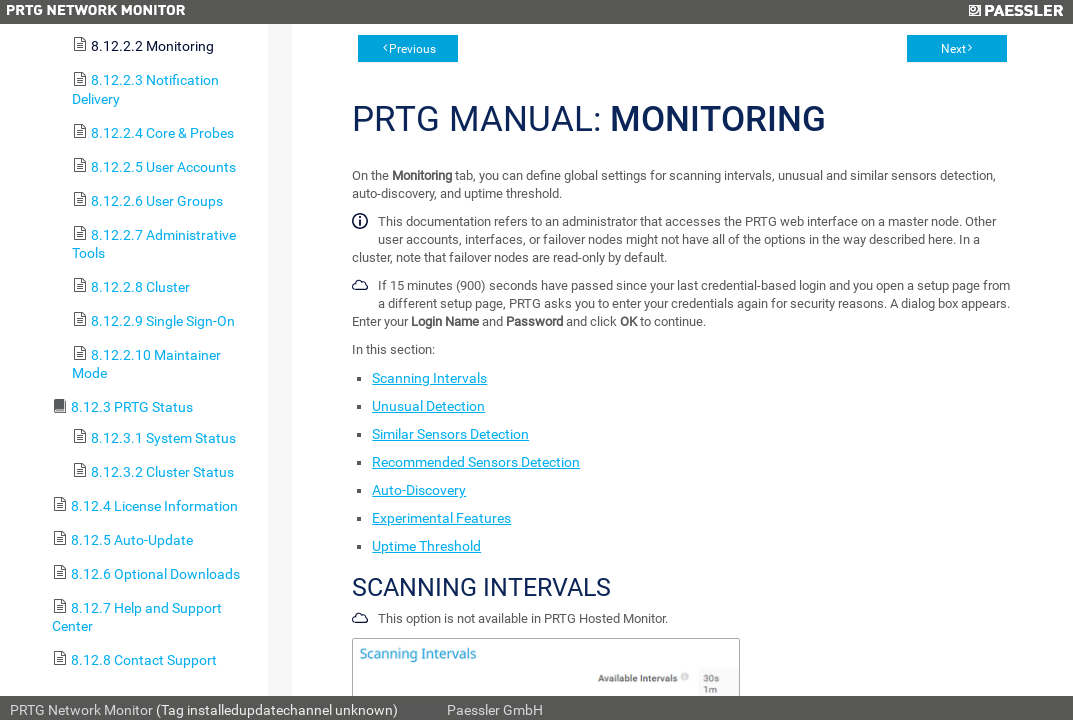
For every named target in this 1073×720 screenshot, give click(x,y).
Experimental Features (441, 518)
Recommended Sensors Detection (476, 462)
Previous (412, 49)
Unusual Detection (428, 406)
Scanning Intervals (429, 378)
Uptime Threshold (426, 546)
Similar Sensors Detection (450, 434)
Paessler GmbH (495, 710)
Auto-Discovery (419, 490)
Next (953, 49)
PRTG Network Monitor (81, 710)
